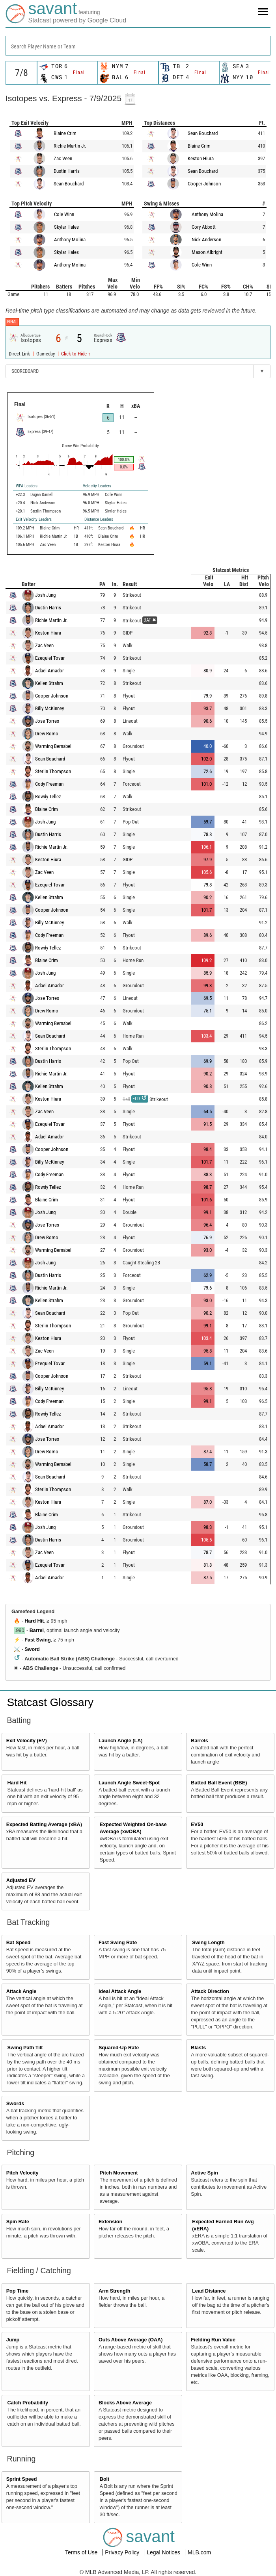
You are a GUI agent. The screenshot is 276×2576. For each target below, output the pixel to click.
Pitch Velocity (22, 2173)
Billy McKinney (49, 708)
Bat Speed (18, 1942)
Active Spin (204, 2173)
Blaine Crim (65, 133)
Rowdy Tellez (48, 796)
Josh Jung (45, 595)
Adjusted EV (20, 1880)
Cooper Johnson (204, 184)
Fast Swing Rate (118, 1942)
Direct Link (20, 354)
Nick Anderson (206, 239)
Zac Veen (63, 158)
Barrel (37, 1630)
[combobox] (138, 46)
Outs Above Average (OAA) (130, 2340)
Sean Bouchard (69, 184)
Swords (15, 2103)
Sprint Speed (21, 2479)
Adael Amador (49, 671)
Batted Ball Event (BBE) (219, 1783)
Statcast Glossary (50, 1702)
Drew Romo (46, 734)
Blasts (198, 2047)
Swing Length (208, 1942)
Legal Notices (164, 2552)
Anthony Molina (70, 239)
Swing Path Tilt (25, 2047)
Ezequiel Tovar (50, 658)
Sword (31, 1649)
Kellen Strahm (49, 683)
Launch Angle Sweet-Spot (129, 1783)
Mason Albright (207, 252)
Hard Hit (34, 1621)
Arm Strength (114, 2291)
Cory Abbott (204, 227)
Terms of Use (82, 2552)
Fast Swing (37, 1640)
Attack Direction (210, 1991)
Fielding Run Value (213, 2340)
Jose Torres (47, 721)
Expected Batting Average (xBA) (44, 1824)
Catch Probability (27, 2403)
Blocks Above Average (125, 2403)
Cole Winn (64, 214)
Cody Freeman (49, 784)
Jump (13, 2340)
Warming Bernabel (53, 746)
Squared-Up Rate (119, 2047)
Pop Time (17, 2291)
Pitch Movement (119, 2173)
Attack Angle (21, 1991)
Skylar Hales (66, 227)
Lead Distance (209, 2291)
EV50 (197, 1824)
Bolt (104, 2479)
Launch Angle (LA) (120, 1740)
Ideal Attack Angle (120, 1991)
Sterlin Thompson (53, 771)
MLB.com (199, 2552)
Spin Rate (17, 2221)
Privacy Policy (123, 2552)
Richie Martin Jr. (70, 146)
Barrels (199, 1740)
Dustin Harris (67, 171)
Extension (110, 2221)
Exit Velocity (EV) (26, 1740)
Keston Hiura (201, 158)
